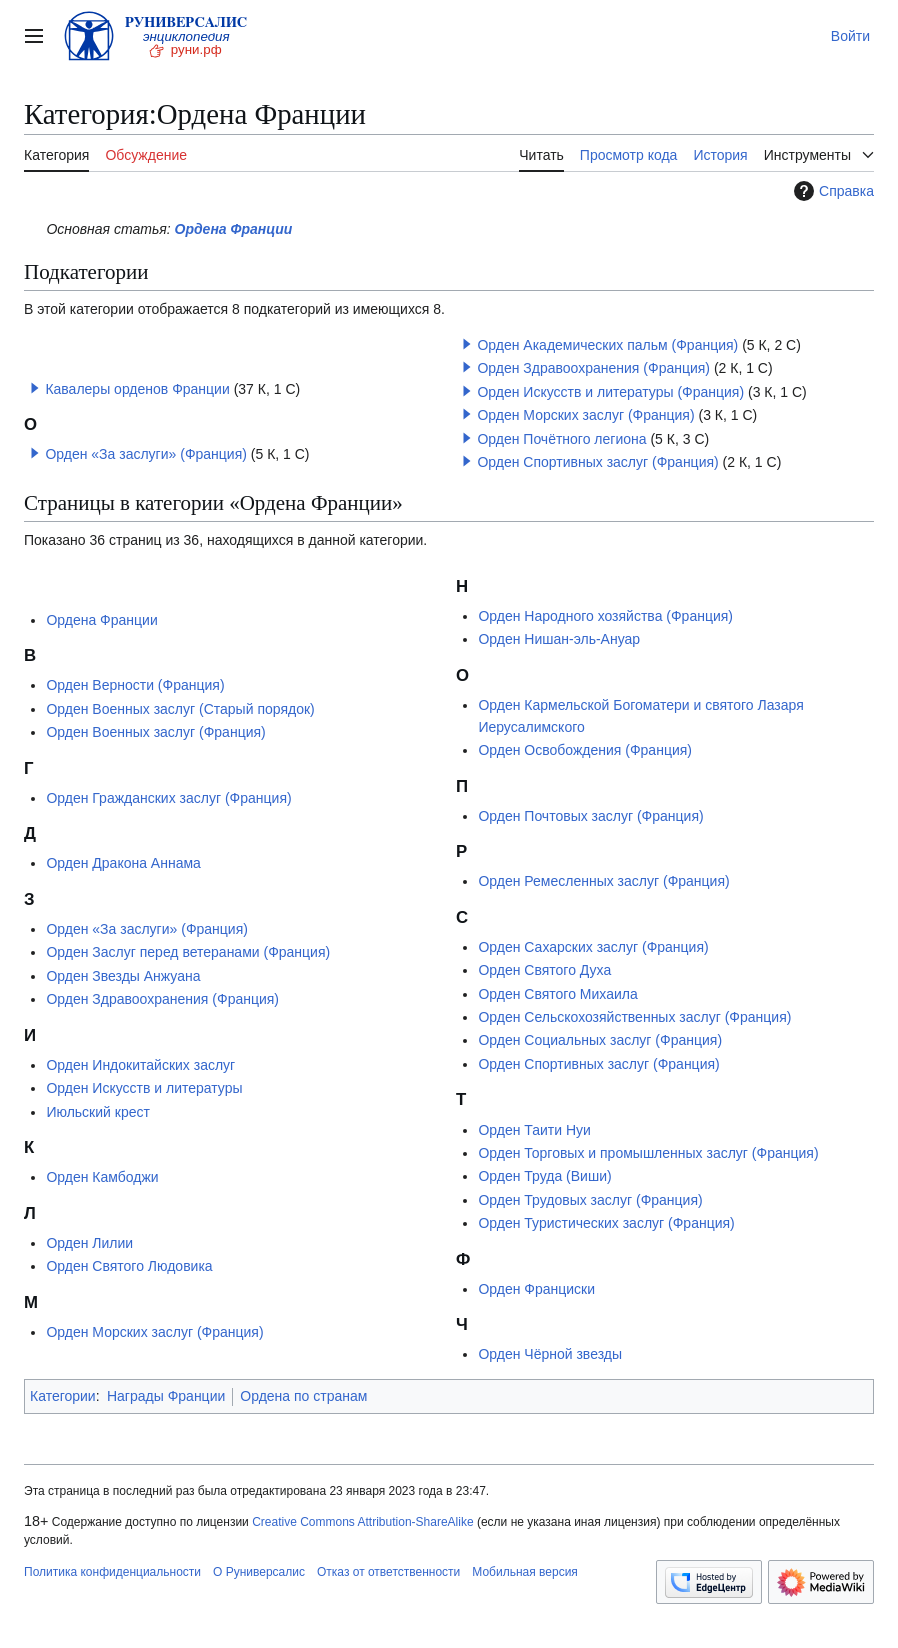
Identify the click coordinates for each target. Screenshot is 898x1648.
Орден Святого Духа (544, 970)
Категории (63, 1396)
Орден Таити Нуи (534, 1130)
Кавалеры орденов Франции (137, 389)
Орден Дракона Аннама (123, 863)
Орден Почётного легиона (561, 439)
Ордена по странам (303, 1396)
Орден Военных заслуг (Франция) (155, 732)
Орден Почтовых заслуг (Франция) (590, 816)
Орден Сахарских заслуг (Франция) (593, 947)
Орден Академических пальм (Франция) (607, 345)
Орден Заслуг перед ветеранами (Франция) (188, 952)
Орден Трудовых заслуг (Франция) (590, 1200)
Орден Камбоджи (102, 1177)
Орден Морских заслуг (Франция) (585, 415)
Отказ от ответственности (388, 1572)
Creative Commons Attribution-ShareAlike (362, 1522)
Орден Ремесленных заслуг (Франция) (603, 881)
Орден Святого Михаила (557, 994)
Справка (831, 191)
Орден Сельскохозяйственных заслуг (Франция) (634, 1017)
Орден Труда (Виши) (544, 1176)
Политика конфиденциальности (112, 1572)
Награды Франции (166, 1396)
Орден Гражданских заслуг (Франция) (168, 798)
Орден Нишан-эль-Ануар (559, 639)
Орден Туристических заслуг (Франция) (606, 1223)
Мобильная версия (525, 1572)
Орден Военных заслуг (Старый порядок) (180, 709)
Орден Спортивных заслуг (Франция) (597, 462)
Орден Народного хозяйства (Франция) (605, 616)
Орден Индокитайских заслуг (140, 1065)
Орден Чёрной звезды (550, 1354)
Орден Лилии (89, 1243)
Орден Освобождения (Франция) (585, 750)
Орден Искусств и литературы (144, 1088)
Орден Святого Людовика (129, 1266)
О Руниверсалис (259, 1572)
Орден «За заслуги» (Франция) (146, 454)
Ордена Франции (234, 229)
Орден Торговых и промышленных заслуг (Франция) (648, 1153)
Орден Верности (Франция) (135, 685)
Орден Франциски (536, 1289)
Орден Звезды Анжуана (123, 976)
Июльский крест (97, 1112)
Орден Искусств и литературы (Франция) (610, 392)
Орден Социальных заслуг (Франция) (600, 1040)
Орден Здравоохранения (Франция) (593, 368)
